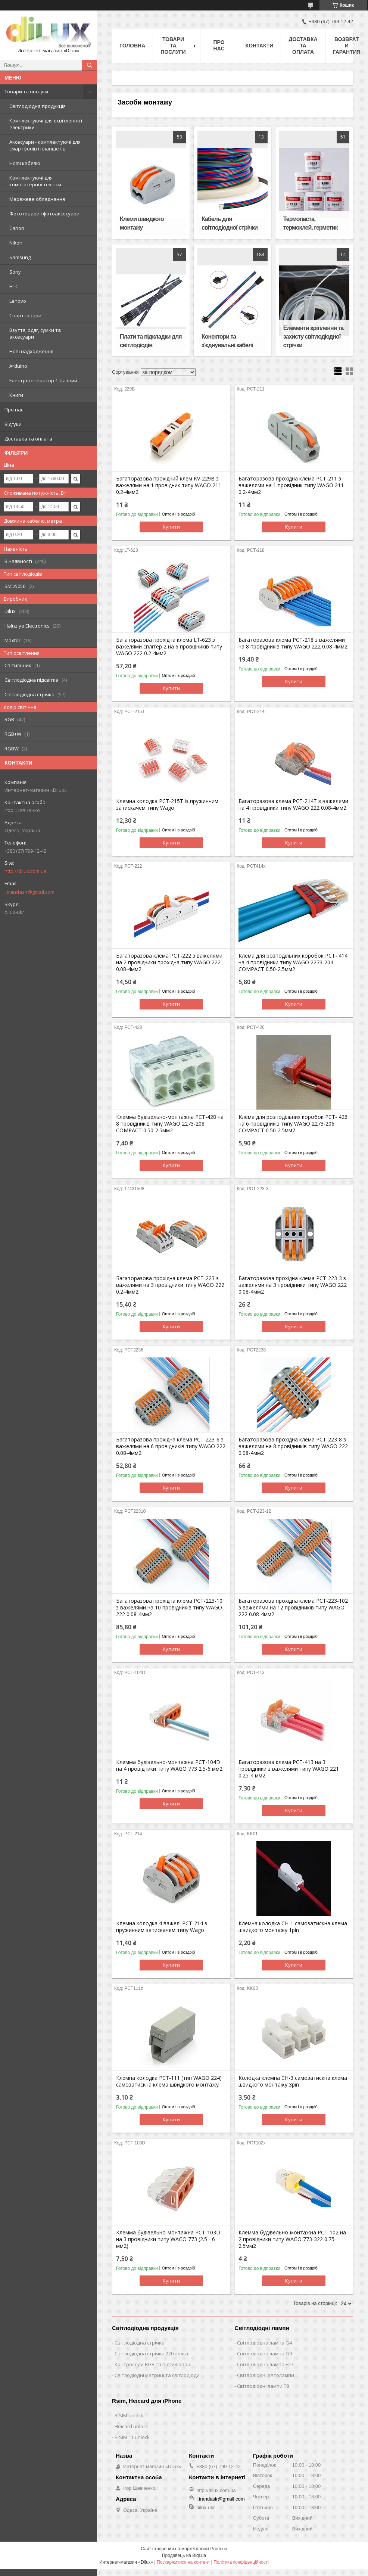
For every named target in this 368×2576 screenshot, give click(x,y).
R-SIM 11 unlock (132, 2437)
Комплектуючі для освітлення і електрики (45, 124)
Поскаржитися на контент (183, 2562)
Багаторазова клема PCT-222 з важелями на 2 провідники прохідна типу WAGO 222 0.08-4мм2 (169, 962)
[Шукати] (89, 65)
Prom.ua (218, 2548)
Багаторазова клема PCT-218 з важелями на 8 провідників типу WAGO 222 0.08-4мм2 (292, 643)
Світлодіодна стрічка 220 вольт (152, 2353)
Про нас (13, 409)
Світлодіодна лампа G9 (264, 2353)
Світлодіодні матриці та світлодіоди (157, 2375)
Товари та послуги (26, 91)
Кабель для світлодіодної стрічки (230, 223)
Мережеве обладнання (37, 199)
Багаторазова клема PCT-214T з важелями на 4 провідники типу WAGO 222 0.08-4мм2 (293, 804)
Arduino (18, 366)
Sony (15, 271)
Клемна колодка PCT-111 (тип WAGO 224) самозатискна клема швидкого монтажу (169, 2081)
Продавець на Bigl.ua (184, 2555)
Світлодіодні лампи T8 (263, 2386)
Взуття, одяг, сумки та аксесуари (35, 333)
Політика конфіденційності (241, 2562)
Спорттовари (25, 315)
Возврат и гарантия (347, 45)
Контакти (260, 46)
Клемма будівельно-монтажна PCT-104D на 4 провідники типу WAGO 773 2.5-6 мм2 (169, 1765)
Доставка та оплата (28, 438)
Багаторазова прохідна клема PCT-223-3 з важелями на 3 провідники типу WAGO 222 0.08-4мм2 (292, 1285)
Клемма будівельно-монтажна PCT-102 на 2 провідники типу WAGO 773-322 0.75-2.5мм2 (292, 2239)
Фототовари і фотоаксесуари (44, 213)
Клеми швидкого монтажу (141, 223)
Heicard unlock (131, 2426)
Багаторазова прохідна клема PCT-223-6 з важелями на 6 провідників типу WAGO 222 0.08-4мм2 (170, 1446)
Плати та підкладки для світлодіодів (151, 340)
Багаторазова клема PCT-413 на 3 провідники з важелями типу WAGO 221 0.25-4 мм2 (288, 1769)
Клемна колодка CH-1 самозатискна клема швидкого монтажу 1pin (292, 1926)
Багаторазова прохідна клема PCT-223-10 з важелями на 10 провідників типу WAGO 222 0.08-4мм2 (169, 1607)
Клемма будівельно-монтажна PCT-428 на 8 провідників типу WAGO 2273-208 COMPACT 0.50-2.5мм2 (170, 1124)
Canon (16, 228)
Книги (16, 395)
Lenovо (17, 301)
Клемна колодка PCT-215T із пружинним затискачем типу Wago (167, 804)
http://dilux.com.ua (25, 871)
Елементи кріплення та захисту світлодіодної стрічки (313, 336)
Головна (132, 46)
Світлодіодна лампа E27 (265, 2364)
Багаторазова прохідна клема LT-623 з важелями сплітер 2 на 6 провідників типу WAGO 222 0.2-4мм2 (169, 647)
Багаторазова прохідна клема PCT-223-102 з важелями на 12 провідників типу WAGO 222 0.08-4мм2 (293, 1607)
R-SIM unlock (129, 2415)
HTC (13, 286)
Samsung (20, 257)
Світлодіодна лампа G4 (264, 2342)
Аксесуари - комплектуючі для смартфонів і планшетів (45, 145)
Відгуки (13, 424)
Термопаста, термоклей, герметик (310, 223)
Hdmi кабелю (24, 163)
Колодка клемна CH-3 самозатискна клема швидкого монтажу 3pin (292, 2081)
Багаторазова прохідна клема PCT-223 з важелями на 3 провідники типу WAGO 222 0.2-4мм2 (170, 1285)
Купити (171, 526)
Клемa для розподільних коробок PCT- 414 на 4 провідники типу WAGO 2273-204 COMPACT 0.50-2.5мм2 (292, 962)
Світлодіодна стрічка (140, 2342)
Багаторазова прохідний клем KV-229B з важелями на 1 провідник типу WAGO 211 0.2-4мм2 (168, 485)
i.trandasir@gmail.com (29, 892)
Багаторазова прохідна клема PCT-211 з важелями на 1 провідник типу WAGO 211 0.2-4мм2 (291, 485)
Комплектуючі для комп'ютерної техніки (35, 181)
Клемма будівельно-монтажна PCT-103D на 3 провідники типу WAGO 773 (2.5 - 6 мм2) (168, 2239)
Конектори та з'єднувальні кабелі (227, 340)
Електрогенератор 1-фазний (43, 380)
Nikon (15, 242)
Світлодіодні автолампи (265, 2375)
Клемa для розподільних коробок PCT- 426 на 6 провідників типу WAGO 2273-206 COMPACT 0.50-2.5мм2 (292, 1124)
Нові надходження (31, 351)
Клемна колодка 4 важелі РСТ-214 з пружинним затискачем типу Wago (161, 1926)
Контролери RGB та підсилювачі (153, 2364)
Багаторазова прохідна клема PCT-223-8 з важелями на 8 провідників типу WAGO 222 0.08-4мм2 (293, 1446)
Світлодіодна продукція (37, 106)
